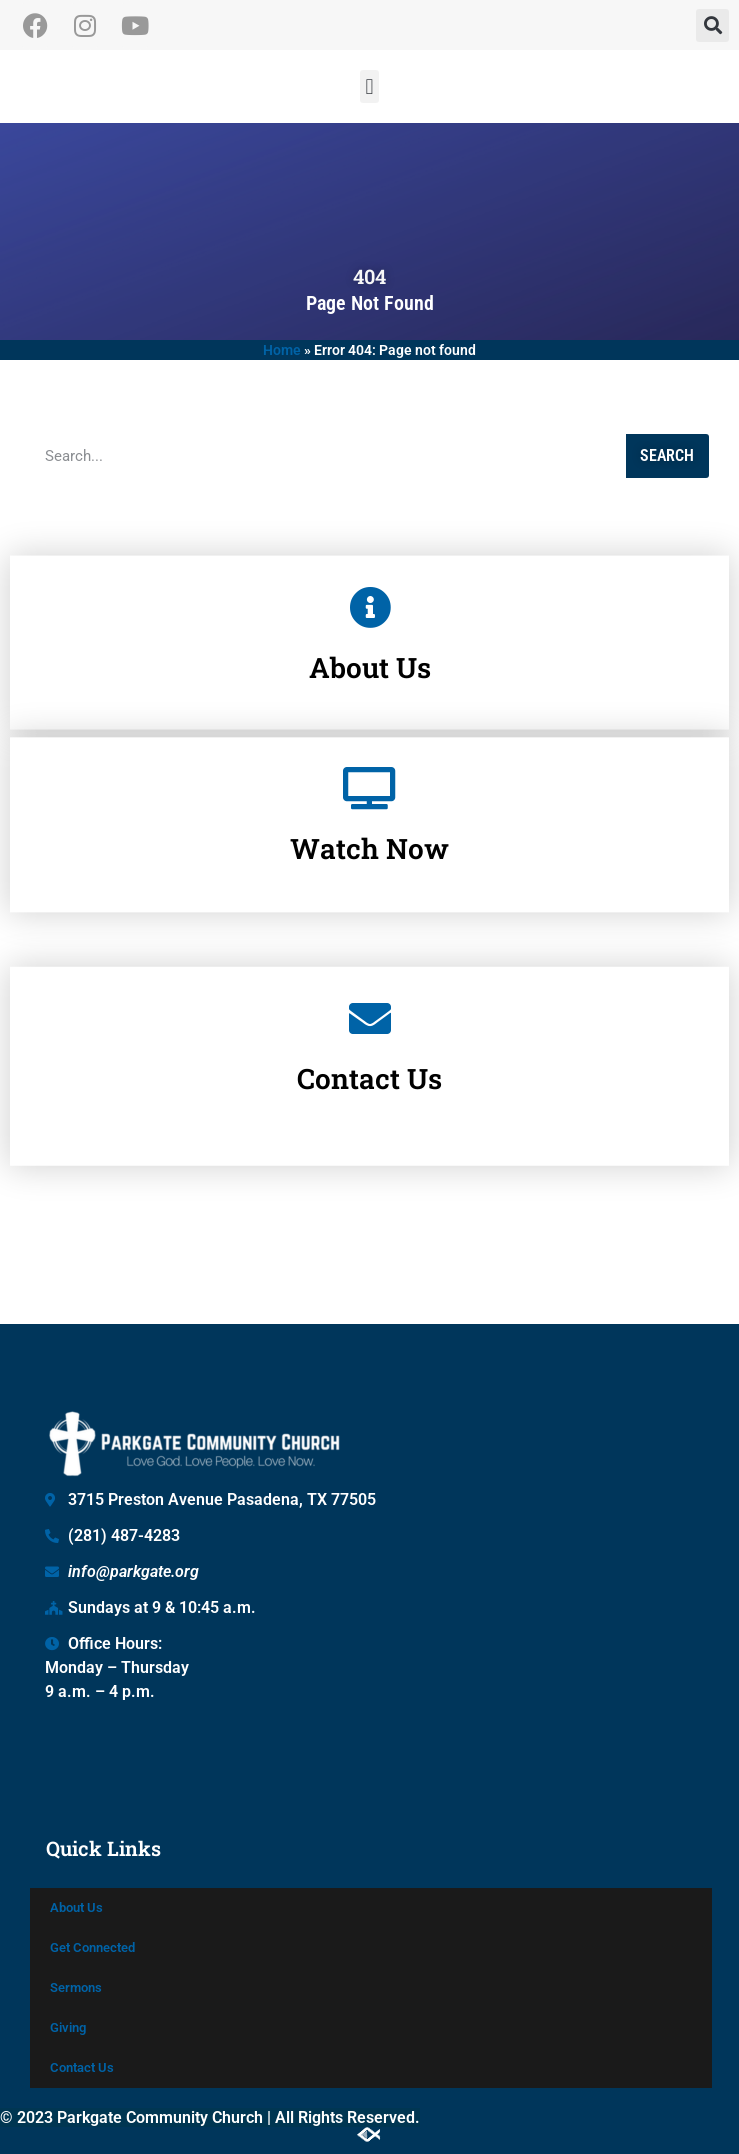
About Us (76, 1907)
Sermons (76, 1987)
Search (667, 455)
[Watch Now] (370, 713)
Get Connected (92, 1947)
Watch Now (369, 773)
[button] (712, 25)
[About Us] (370, 591)
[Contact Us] (370, 934)
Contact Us (369, 994)
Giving (68, 2027)
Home (282, 350)
